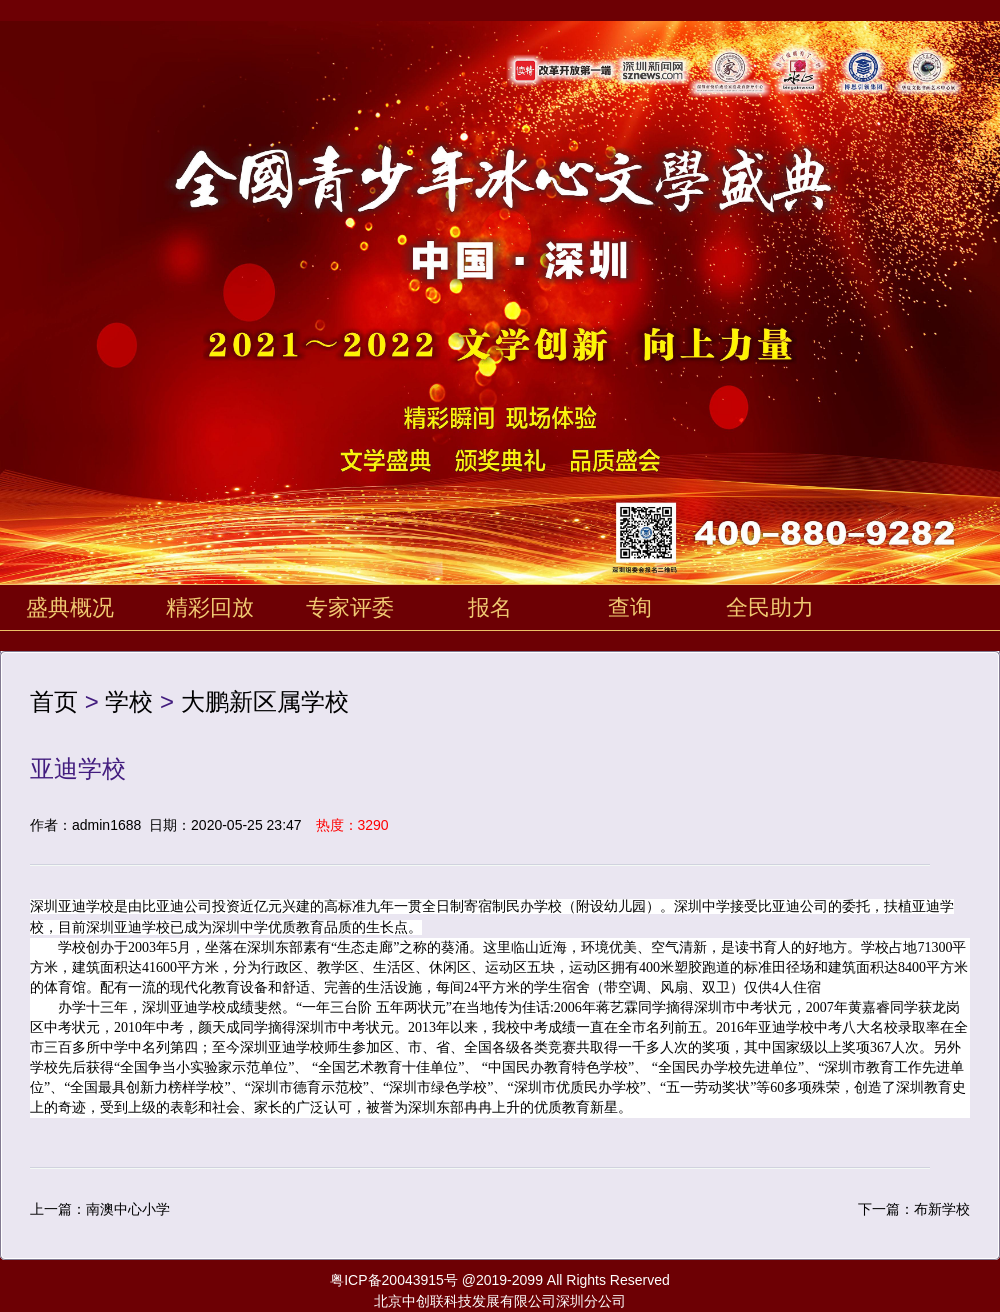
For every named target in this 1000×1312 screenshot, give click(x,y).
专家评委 (350, 607)
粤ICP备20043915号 (394, 1280)
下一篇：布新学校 (914, 1209)
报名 (490, 607)
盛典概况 (70, 607)
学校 (129, 701)
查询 (630, 607)
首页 (54, 701)
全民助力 (770, 607)
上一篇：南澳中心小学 (100, 1209)
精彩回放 (210, 607)
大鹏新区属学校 (265, 701)
